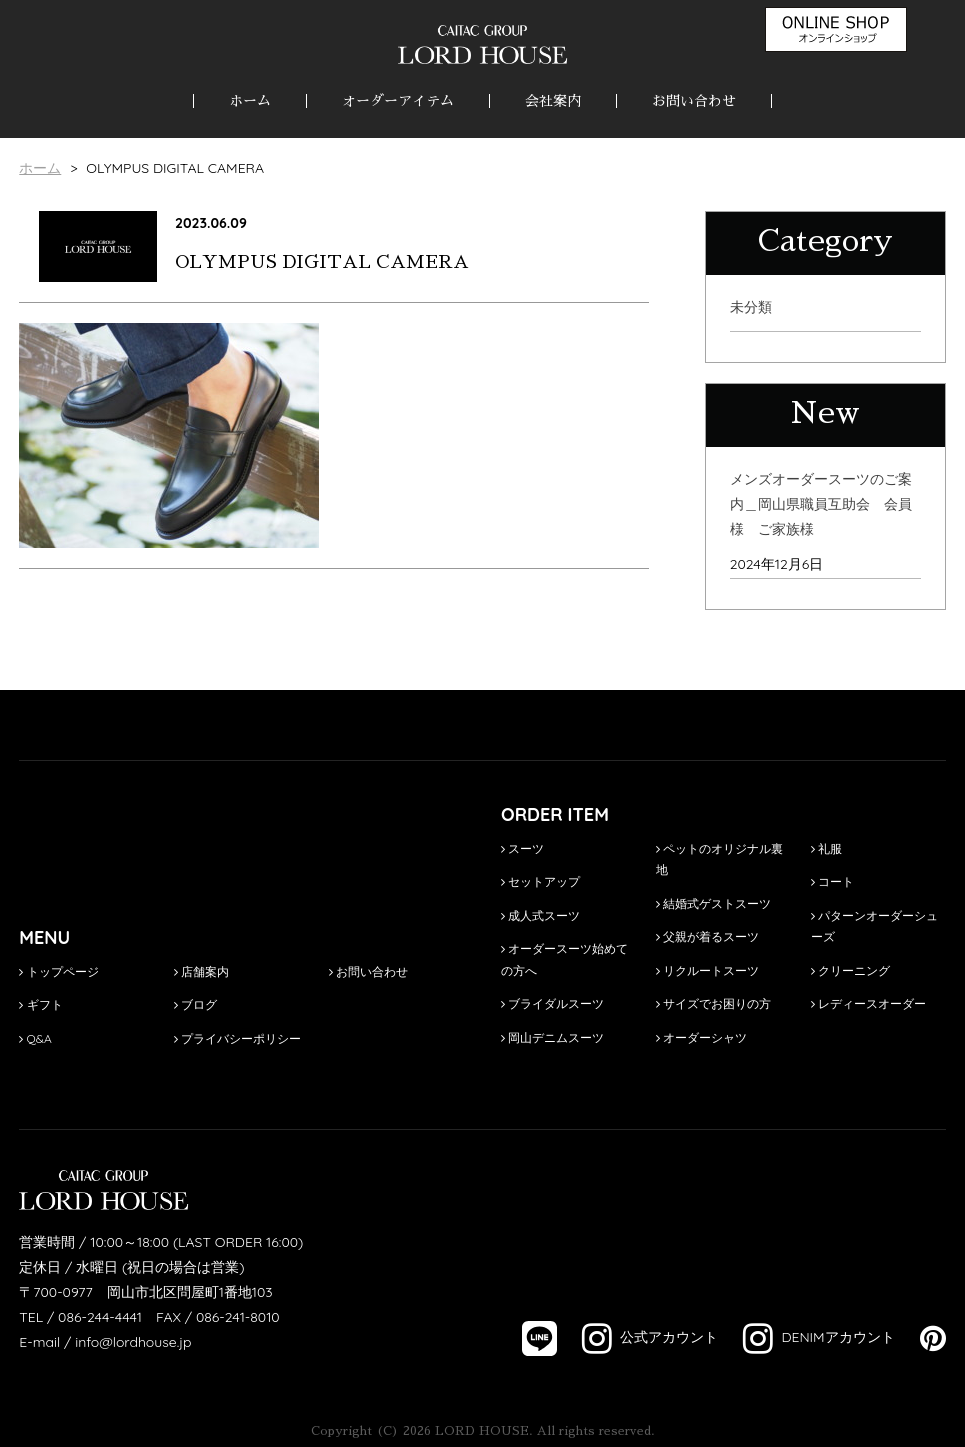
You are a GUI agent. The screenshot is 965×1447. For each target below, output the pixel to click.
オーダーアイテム (398, 101)
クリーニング (850, 970)
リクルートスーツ (707, 970)
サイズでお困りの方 (713, 1003)
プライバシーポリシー (237, 1038)
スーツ (522, 848)
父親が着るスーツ (707, 936)
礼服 (826, 848)
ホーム (250, 101)
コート (832, 881)
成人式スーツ (540, 915)
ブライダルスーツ (552, 1003)
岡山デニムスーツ (552, 1037)
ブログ (195, 1004)
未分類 (751, 307)
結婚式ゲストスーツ (713, 903)
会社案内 (553, 101)
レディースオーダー (868, 1003)
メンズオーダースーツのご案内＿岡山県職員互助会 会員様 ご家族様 (821, 504)
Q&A (35, 1038)
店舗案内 (201, 971)
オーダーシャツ (701, 1037)
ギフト (40, 1004)
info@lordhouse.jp (133, 1342)
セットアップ (540, 881)
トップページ (58, 971)
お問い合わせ (694, 101)
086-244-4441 (100, 1317)
